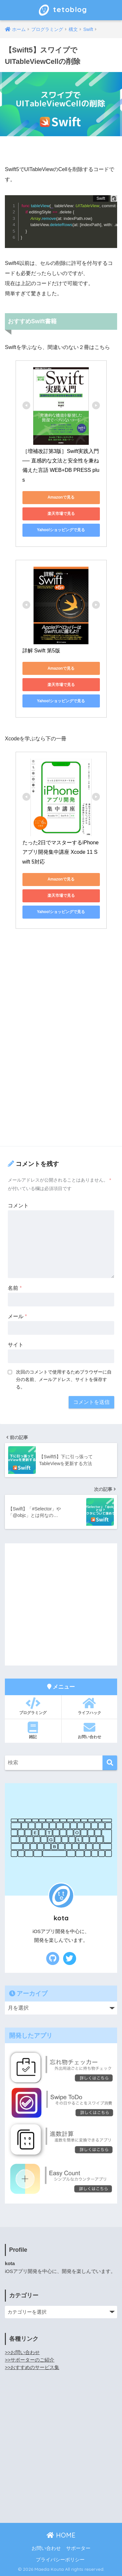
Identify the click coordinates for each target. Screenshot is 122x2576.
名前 (15, 1288)
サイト (15, 1344)
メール (17, 1316)
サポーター (78, 2548)
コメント (18, 1205)
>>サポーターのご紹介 (29, 2360)
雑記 (33, 1730)
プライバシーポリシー (60, 2559)
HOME (61, 2535)
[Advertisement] (61, 1077)
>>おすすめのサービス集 (32, 2367)
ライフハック (89, 1706)
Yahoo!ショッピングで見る (61, 530)
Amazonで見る (61, 497)
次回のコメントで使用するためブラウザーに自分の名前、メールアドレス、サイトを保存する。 (64, 1379)
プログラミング (33, 1706)
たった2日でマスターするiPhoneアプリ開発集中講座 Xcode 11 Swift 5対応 (60, 852)
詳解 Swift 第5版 (41, 650)
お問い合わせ (89, 1730)
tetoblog (62, 10)
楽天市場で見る (61, 513)
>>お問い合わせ (22, 2352)
